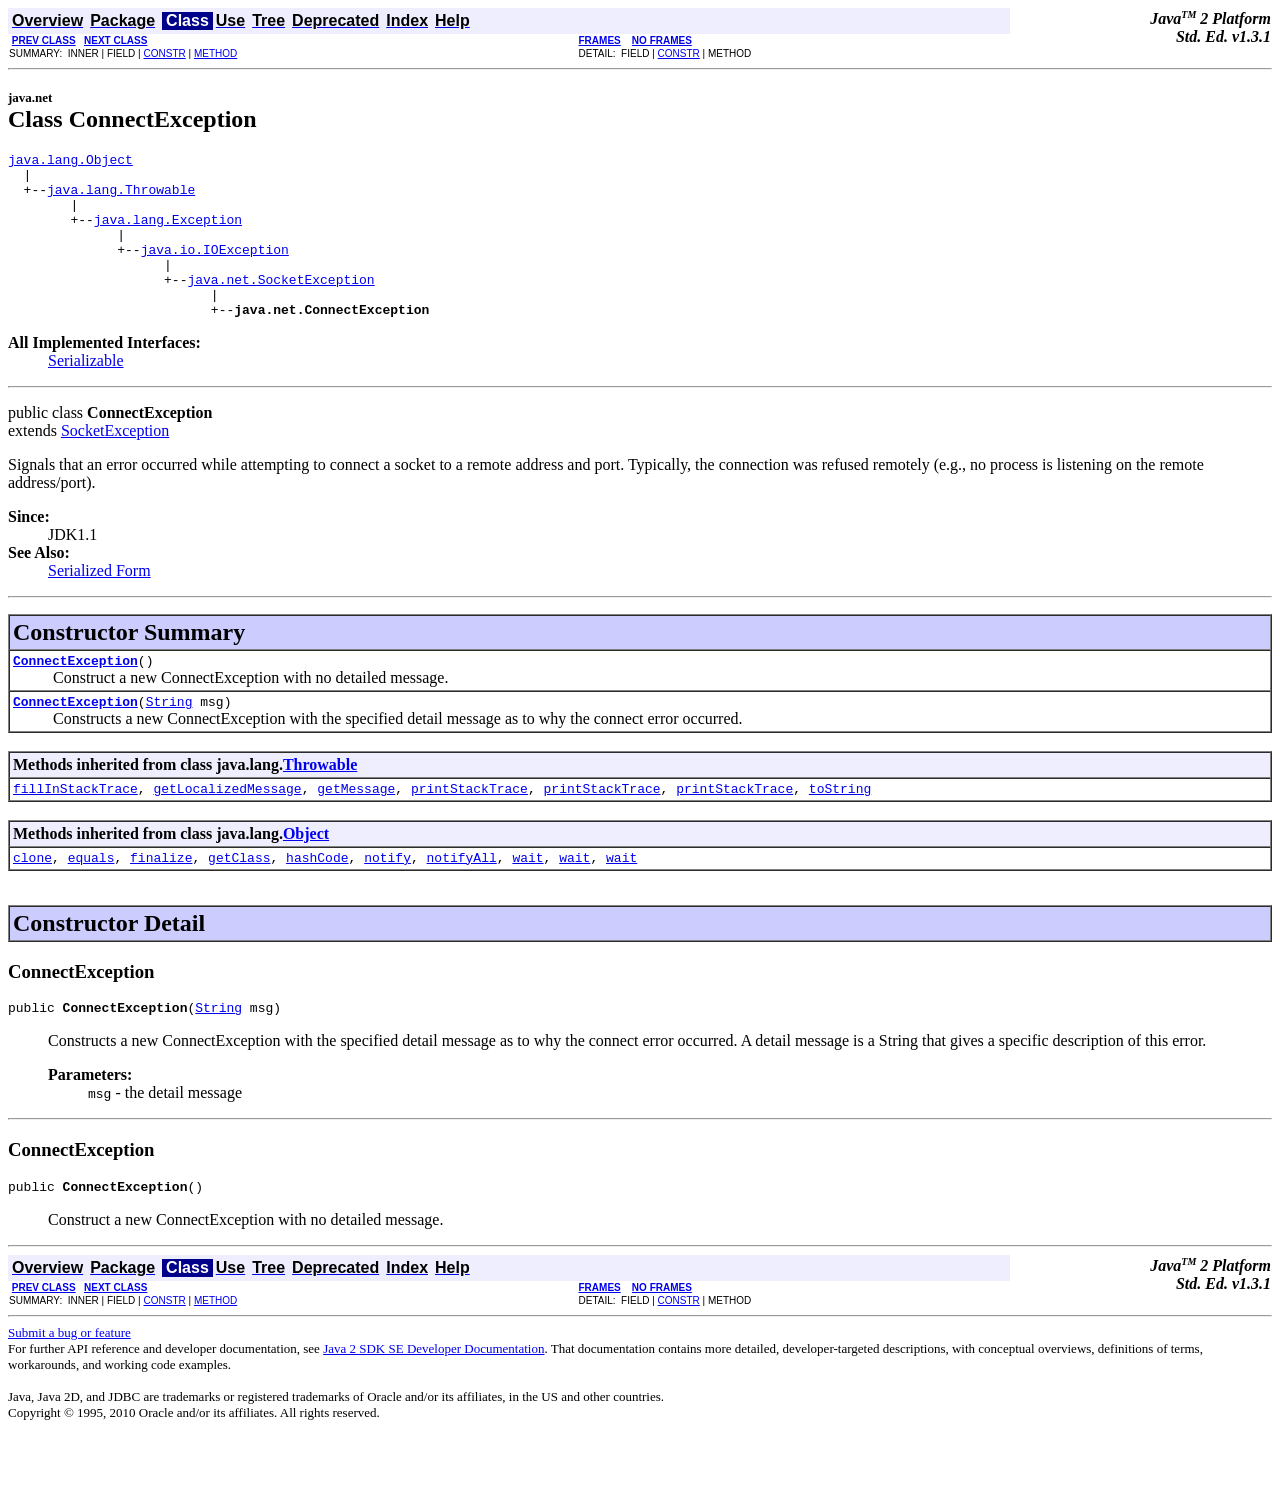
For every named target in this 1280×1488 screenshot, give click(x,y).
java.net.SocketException (280, 306)
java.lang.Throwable (121, 198)
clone (32, 902)
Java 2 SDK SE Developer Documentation (433, 1399)
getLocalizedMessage (227, 830)
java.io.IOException (215, 270)
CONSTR (164, 53)
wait (527, 902)
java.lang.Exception (168, 234)
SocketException (115, 463)
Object (306, 875)
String (169, 740)
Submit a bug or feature (69, 1383)
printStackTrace (469, 830)
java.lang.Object (70, 162)
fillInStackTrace (75, 830)
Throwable (320, 803)
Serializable (86, 393)
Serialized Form (99, 603)
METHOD (215, 53)
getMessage (356, 830)
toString (840, 830)
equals (91, 902)
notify (387, 902)
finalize (161, 902)
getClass (239, 902)
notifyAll (462, 902)
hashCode (317, 902)
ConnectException (75, 696)
